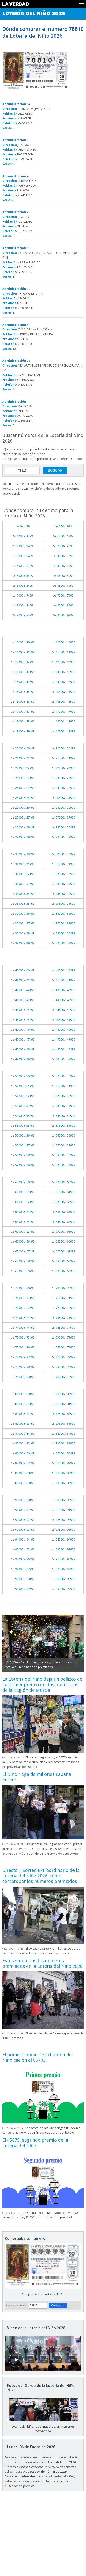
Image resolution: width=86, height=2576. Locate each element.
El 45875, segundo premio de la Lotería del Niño (35, 2143)
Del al (23, 526)
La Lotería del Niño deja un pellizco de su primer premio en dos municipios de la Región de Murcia (42, 1684)
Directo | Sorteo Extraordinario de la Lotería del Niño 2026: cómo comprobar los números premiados (41, 1876)
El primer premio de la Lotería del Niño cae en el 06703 (37, 2057)
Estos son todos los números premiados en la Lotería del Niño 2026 (42, 1963)
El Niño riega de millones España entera (36, 1777)
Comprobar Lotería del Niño (43, 2294)
